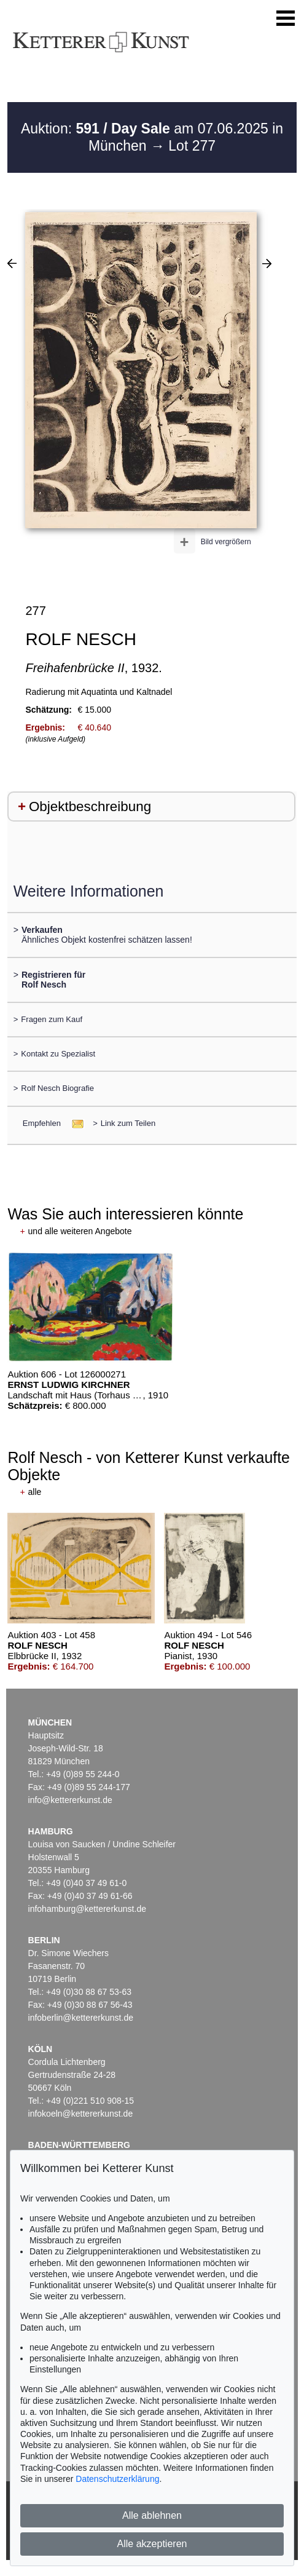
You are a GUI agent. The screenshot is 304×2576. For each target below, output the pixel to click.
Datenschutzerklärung (117, 2479)
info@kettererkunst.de (70, 1800)
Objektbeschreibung (90, 806)
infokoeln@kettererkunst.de (80, 2113)
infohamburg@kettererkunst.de (87, 1909)
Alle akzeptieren (152, 2543)
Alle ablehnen (152, 2515)
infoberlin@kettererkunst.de (80, 2018)
